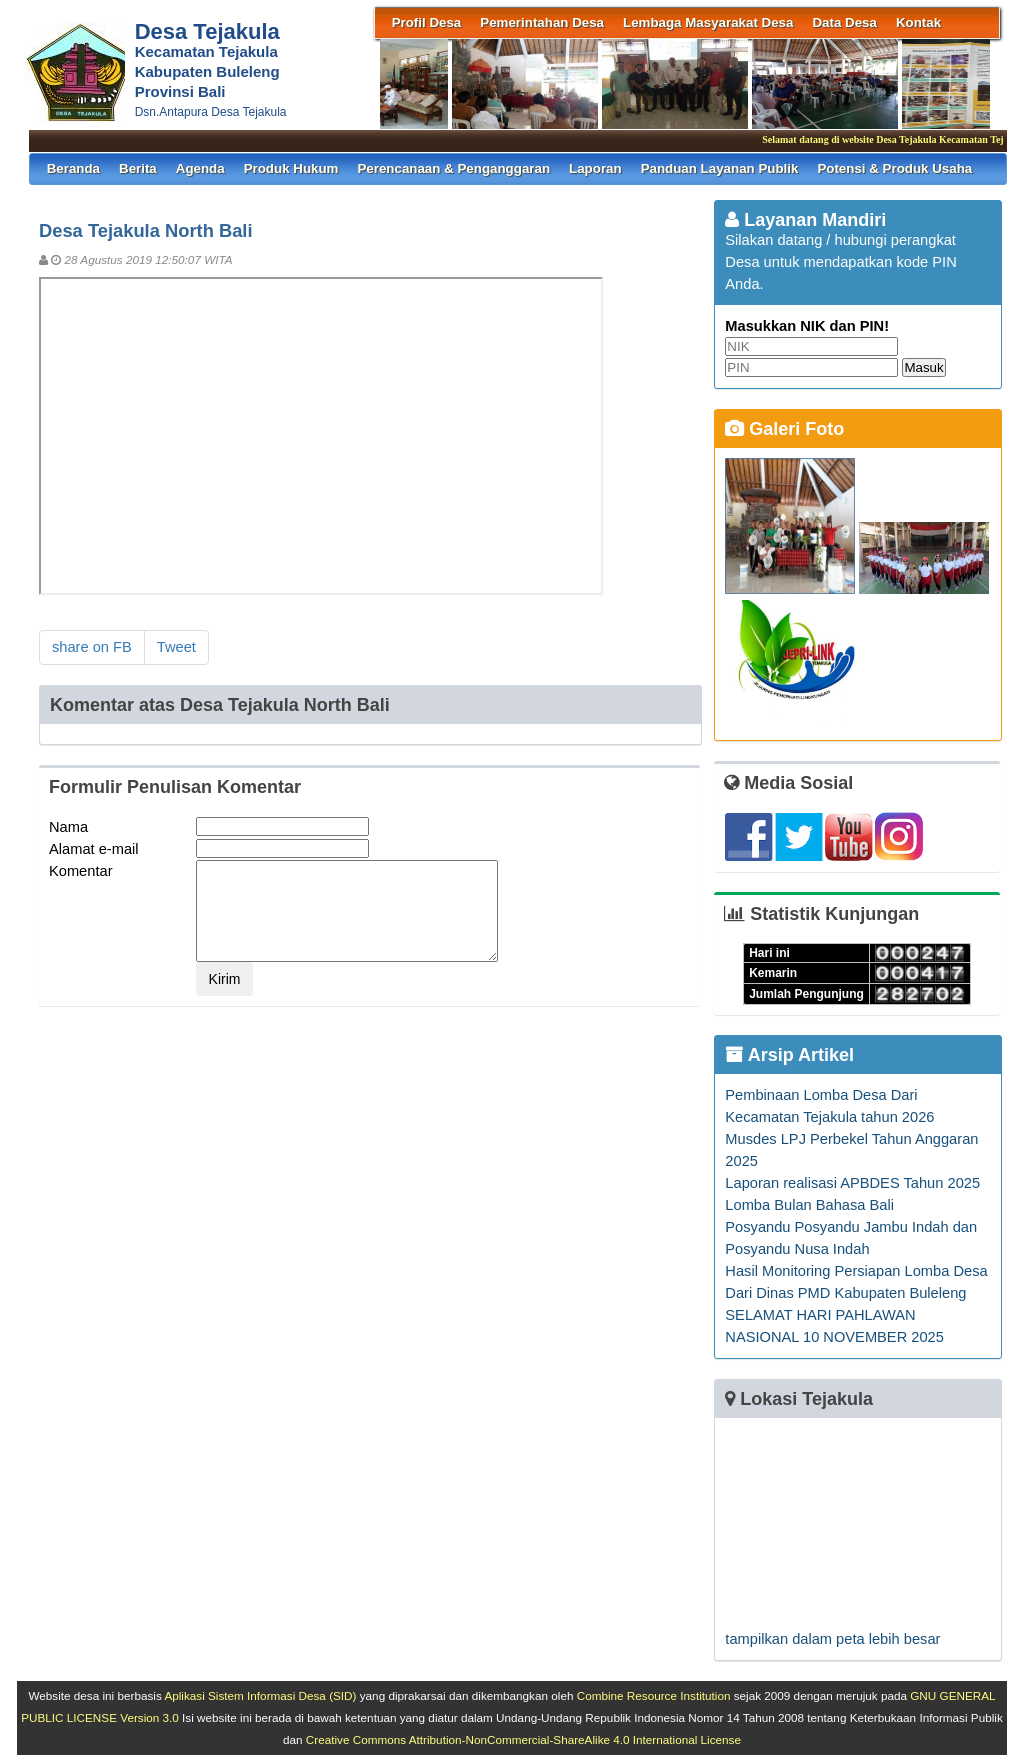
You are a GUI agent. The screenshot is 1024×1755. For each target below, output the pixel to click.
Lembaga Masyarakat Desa (708, 22)
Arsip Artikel (789, 1055)
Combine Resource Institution (654, 1695)
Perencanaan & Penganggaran (453, 168)
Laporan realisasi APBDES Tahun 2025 (852, 1183)
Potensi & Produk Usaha (894, 168)
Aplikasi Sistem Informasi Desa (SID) (260, 1695)
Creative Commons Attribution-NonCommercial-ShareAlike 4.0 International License (523, 1739)
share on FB (92, 647)
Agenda (200, 168)
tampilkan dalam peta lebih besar (832, 1639)
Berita (138, 168)
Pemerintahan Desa (542, 22)
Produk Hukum (291, 168)
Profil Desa (427, 22)
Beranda (73, 168)
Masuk (923, 367)
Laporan (595, 168)
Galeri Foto (784, 429)
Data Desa (844, 22)
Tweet (176, 647)
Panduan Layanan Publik (720, 168)
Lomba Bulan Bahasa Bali (809, 1205)
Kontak (918, 22)
